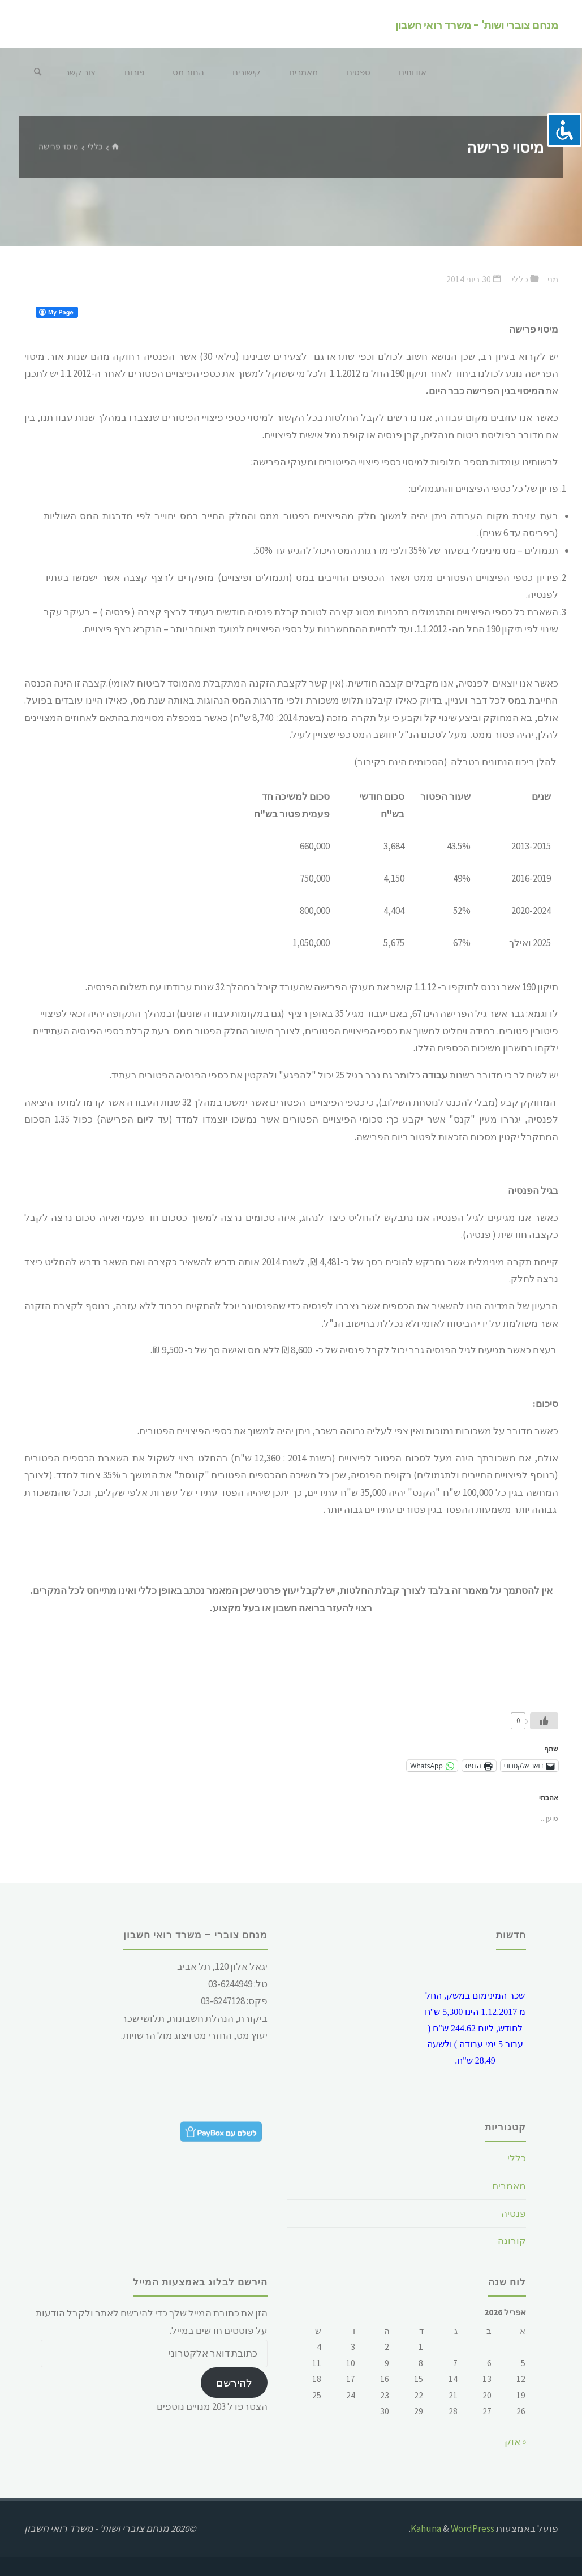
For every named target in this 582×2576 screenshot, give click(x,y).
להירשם (234, 2382)
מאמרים (509, 2186)
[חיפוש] (37, 72)
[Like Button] (544, 1720)
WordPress (472, 2528)
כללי (95, 147)
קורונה (512, 2240)
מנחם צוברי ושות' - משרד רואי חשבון (476, 24)
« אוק (515, 2441)
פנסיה (513, 2213)
